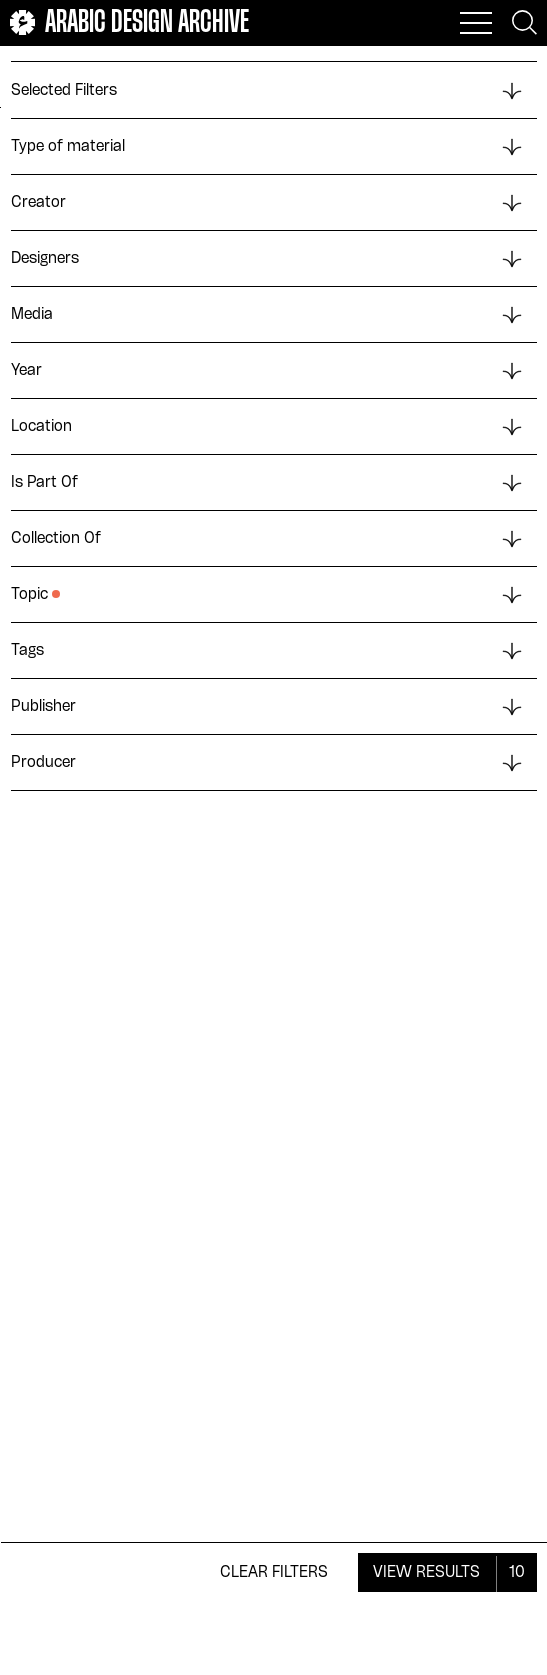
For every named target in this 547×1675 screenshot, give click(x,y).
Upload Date (209, 75)
